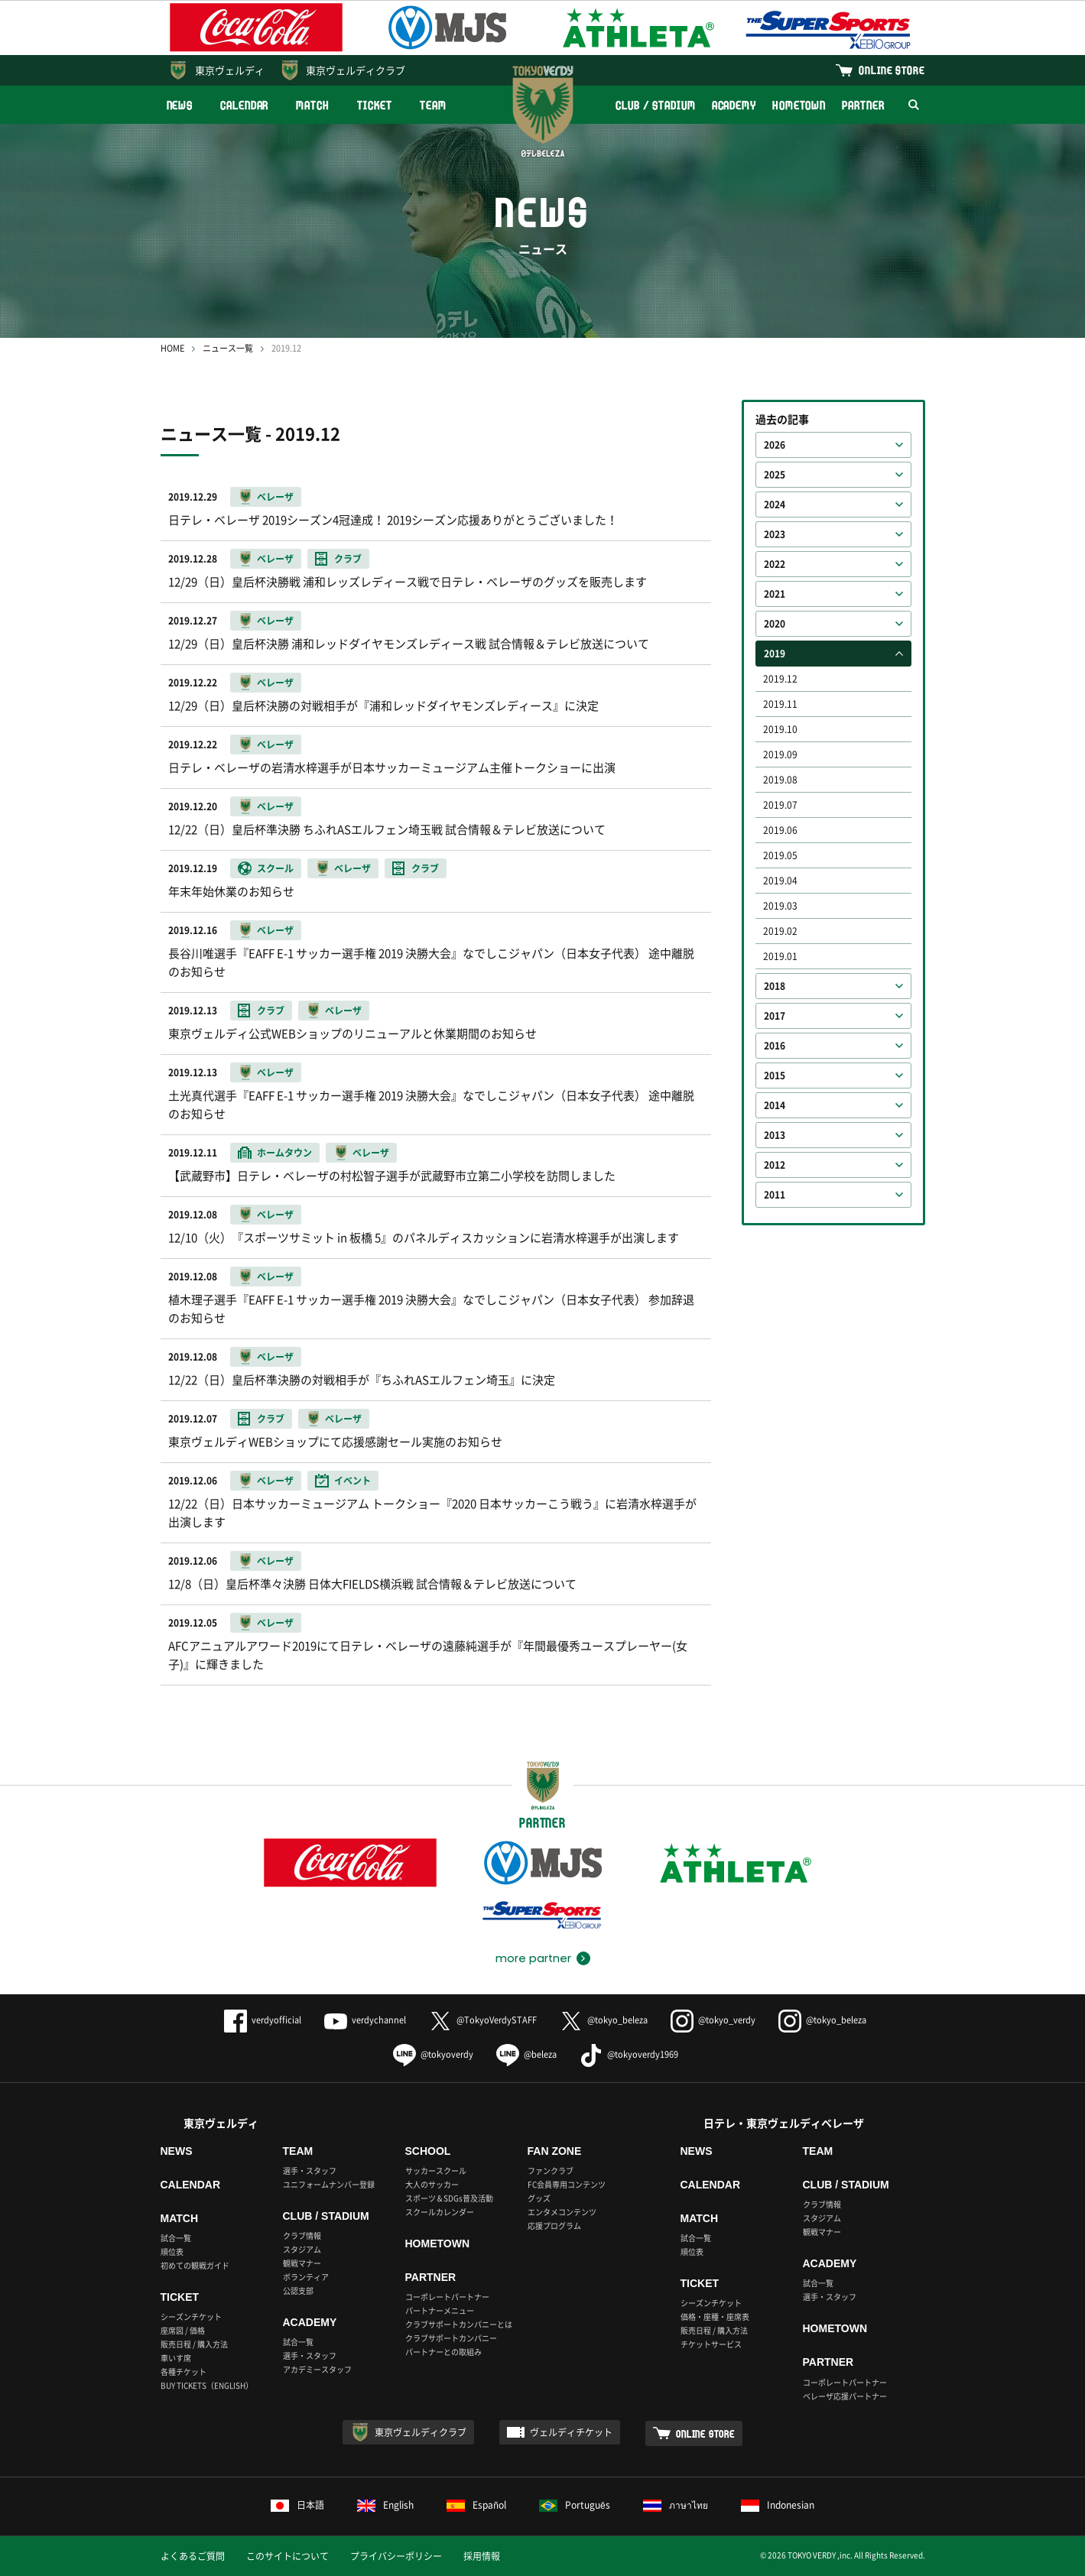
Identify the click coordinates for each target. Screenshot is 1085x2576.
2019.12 (780, 679)
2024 (774, 504)
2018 (774, 986)
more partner (533, 1958)
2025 (774, 475)
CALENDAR (244, 105)
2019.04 (780, 880)
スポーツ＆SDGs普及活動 (449, 2198)
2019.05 (780, 855)
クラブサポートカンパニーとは (458, 2324)
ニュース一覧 (228, 348)
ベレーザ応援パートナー (845, 2396)
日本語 (297, 2505)
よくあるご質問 (193, 2556)
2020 (774, 624)
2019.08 (780, 780)
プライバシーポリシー (396, 2556)
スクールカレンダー (439, 2212)
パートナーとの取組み (443, 2351)
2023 (774, 534)
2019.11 (780, 704)
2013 (774, 1135)
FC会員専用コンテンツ (567, 2184)
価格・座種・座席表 (715, 2316)
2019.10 (780, 729)
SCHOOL (428, 2151)
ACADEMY (734, 105)
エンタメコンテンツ (562, 2212)
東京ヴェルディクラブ (355, 70)
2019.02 (780, 931)
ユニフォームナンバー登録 (329, 2184)
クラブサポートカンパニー (451, 2338)
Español (476, 2505)
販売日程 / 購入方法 (194, 2344)
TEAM (433, 105)
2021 (774, 594)
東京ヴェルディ (230, 70)
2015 (774, 1075)
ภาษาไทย (675, 2505)
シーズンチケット (191, 2316)
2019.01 (780, 956)
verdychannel (365, 2019)
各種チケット (183, 2371)
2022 (774, 564)
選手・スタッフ (309, 2170)
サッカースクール (435, 2170)
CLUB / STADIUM (656, 105)
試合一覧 (176, 2237)
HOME (172, 348)
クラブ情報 (302, 2235)
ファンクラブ (550, 2170)
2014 (774, 1105)
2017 (774, 1016)
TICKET (374, 105)
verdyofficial (262, 2019)
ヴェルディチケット (571, 2432)
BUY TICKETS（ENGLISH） (207, 2385)
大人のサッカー (432, 2184)
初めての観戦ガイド (195, 2265)
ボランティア (306, 2276)
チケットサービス (711, 2344)
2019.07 (780, 805)
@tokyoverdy (433, 2054)
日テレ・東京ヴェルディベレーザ (783, 2122)
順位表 (172, 2251)
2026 (774, 445)
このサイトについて (287, 2556)
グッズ (539, 2198)
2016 (774, 1046)
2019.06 (780, 830)
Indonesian (777, 2505)
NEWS (180, 105)
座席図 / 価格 (183, 2330)
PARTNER (863, 105)
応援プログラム (554, 2225)
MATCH (313, 105)
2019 (774, 653)
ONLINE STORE (891, 70)
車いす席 (176, 2357)
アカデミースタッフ (317, 2369)
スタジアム (302, 2249)
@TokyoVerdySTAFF (483, 2019)
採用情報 (481, 2556)
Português (574, 2505)
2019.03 (780, 906)
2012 (774, 1165)
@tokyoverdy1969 (629, 2054)
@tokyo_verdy (713, 2019)
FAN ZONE (555, 2151)
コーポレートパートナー (447, 2296)
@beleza (526, 2054)
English (385, 2505)
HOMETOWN (799, 105)
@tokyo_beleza (604, 2019)
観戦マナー (302, 2263)
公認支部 (298, 2290)
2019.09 (780, 754)
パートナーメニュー (439, 2310)
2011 (774, 1195)
